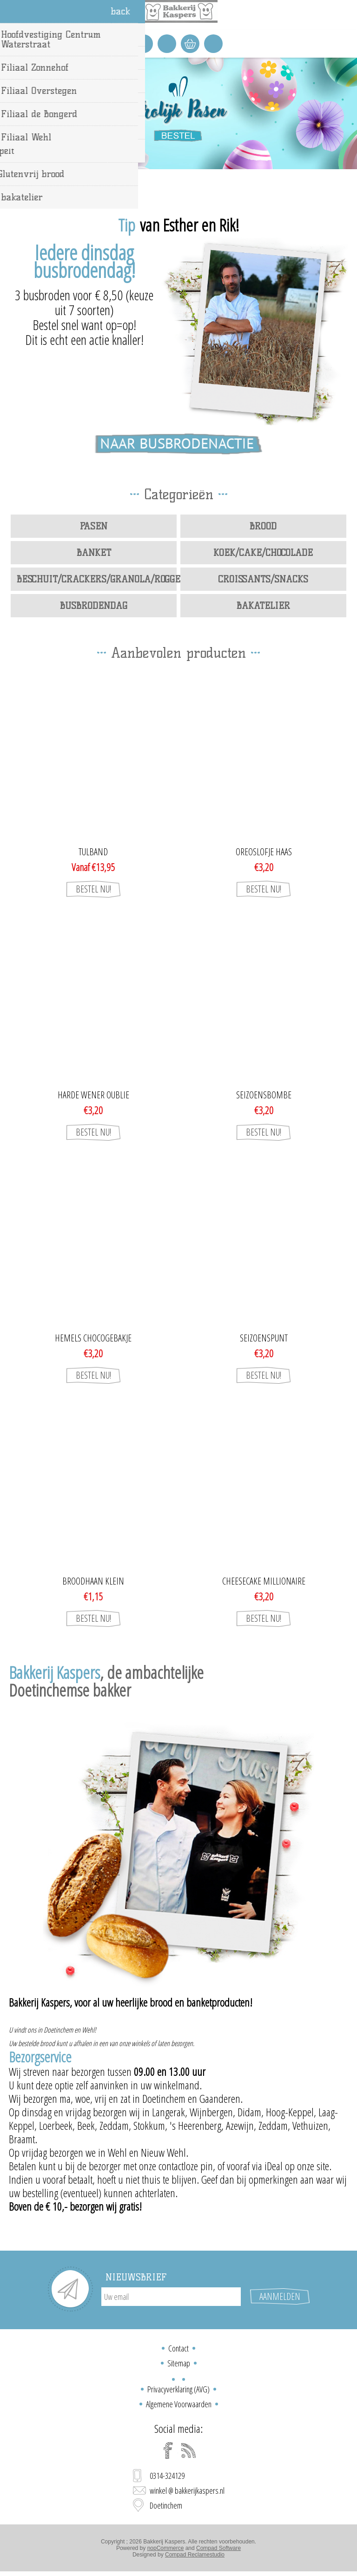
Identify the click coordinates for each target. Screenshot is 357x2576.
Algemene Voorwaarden (179, 2404)
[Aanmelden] (171, 2296)
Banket (94, 552)
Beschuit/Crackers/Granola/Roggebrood (97, 579)
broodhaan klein (93, 1581)
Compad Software (218, 2548)
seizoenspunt (264, 1338)
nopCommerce (165, 2548)
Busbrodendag (93, 605)
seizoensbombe (263, 1095)
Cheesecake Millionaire (263, 1581)
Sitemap (178, 2363)
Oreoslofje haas (264, 852)
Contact (178, 2348)
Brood (263, 526)
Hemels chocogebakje (93, 1338)
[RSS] (188, 2450)
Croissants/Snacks (263, 579)
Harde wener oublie (93, 1095)
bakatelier (263, 605)
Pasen (93, 526)
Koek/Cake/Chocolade (263, 552)
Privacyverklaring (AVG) (178, 2389)
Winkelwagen (190, 43)
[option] (178, 113)
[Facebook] (168, 2450)
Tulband (93, 852)
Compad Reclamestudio (195, 2554)
